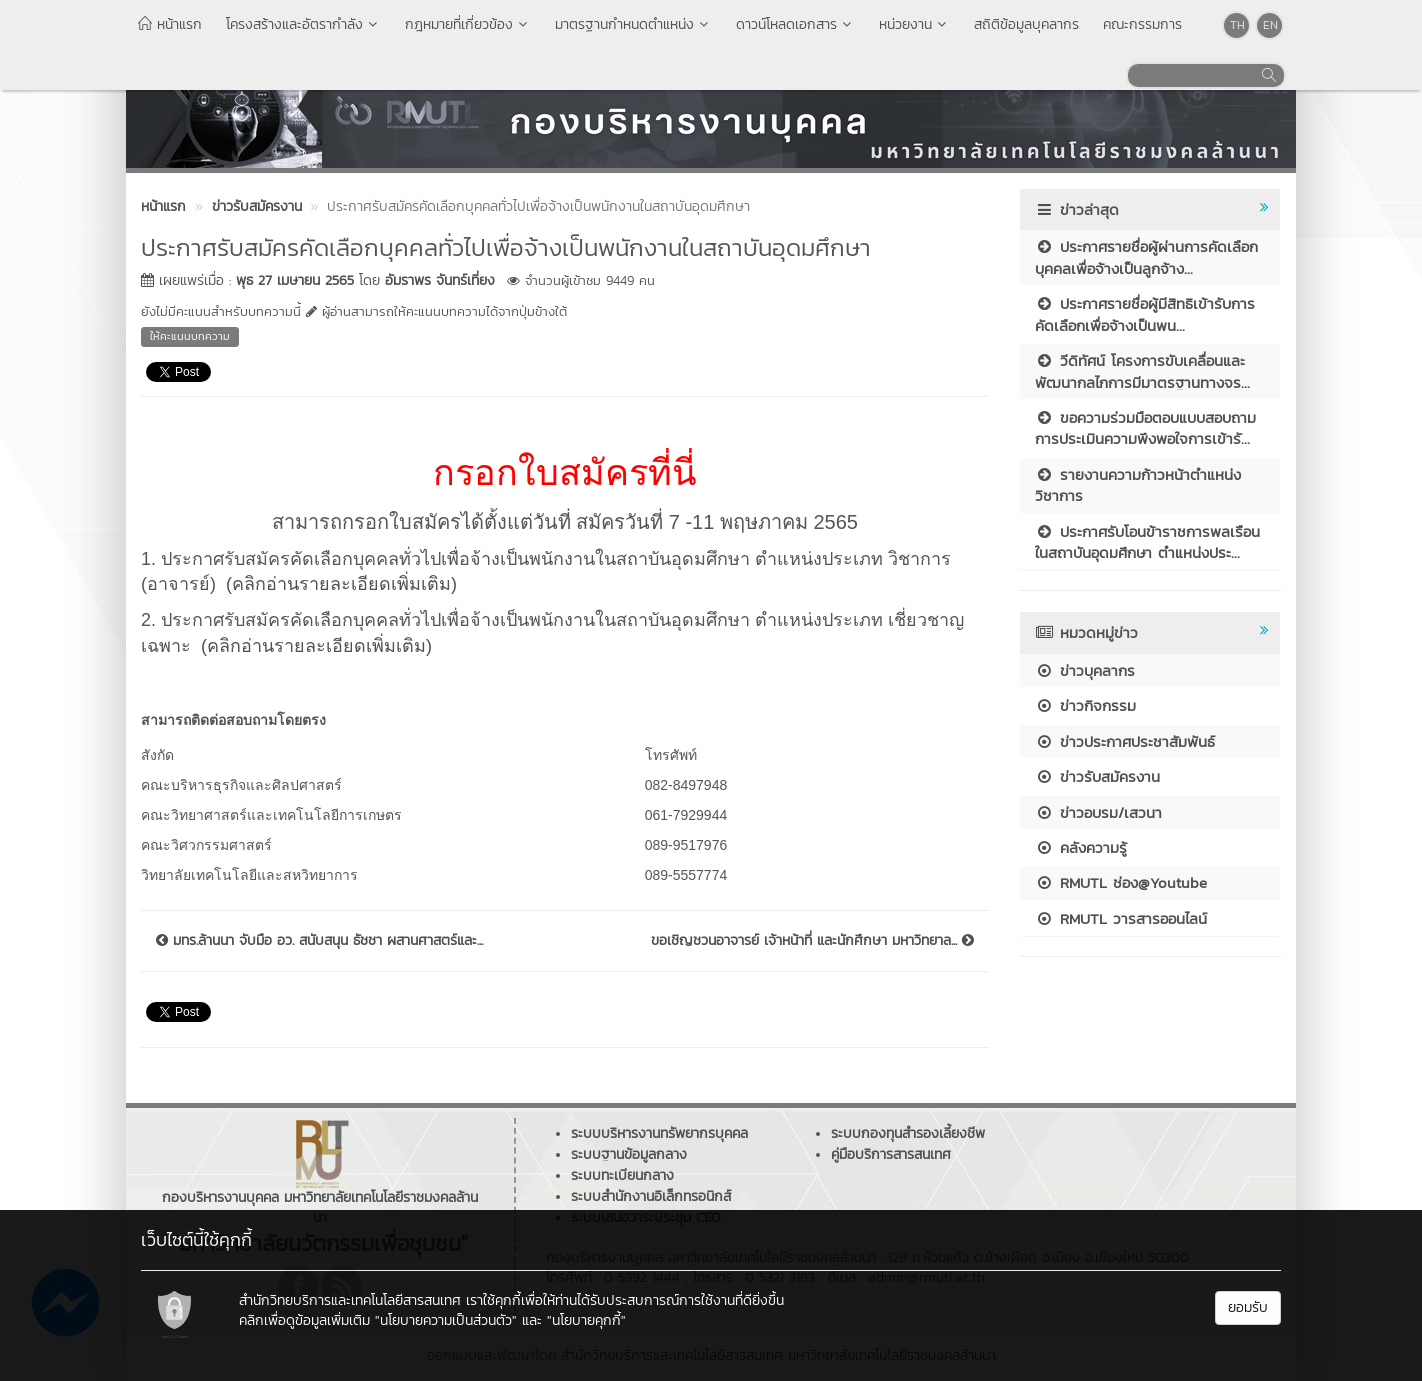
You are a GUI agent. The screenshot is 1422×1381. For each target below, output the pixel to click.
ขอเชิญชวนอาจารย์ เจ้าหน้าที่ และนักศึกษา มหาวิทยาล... (812, 941)
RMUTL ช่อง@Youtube (1121, 882)
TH (1237, 25)
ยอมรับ (1248, 1307)
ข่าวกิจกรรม (1085, 705)
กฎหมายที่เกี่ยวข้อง (468, 24)
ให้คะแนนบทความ (190, 336)
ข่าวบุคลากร (1085, 670)
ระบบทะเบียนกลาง (622, 1175)
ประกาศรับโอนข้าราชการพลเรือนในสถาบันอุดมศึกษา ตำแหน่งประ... (1147, 542)
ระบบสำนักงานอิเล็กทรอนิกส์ (651, 1196)
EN (1270, 25)
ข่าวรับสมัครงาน (1097, 776)
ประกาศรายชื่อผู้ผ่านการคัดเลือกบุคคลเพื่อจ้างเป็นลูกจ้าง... (1146, 257)
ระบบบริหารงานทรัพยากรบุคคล (659, 1133)
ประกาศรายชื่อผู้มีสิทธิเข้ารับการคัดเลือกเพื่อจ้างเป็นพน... (1145, 314)
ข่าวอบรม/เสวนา (1098, 812)
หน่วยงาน (914, 24)
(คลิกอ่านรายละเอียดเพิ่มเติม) (341, 584)
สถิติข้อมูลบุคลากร (1026, 24)
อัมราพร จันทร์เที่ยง (440, 280)
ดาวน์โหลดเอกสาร (795, 24)
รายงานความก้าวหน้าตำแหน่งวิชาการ (1138, 485)
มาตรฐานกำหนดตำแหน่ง (633, 24)
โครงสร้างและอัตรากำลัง (303, 24)
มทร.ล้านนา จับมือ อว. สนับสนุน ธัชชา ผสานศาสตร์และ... (319, 941)
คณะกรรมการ (1142, 24)
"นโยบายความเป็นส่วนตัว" (446, 1320)
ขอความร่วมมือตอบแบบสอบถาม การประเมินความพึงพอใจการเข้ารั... (1145, 428)
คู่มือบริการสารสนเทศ (891, 1154)
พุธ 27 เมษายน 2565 (295, 280)
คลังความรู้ (1081, 847)
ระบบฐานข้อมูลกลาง (629, 1154)
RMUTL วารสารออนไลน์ (1121, 918)
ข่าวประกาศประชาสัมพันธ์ (1125, 741)
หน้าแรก (170, 24)
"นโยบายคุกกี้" (586, 1320)
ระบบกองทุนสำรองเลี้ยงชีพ (908, 1133)
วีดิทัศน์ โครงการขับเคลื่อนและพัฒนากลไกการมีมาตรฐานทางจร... (1142, 371)
